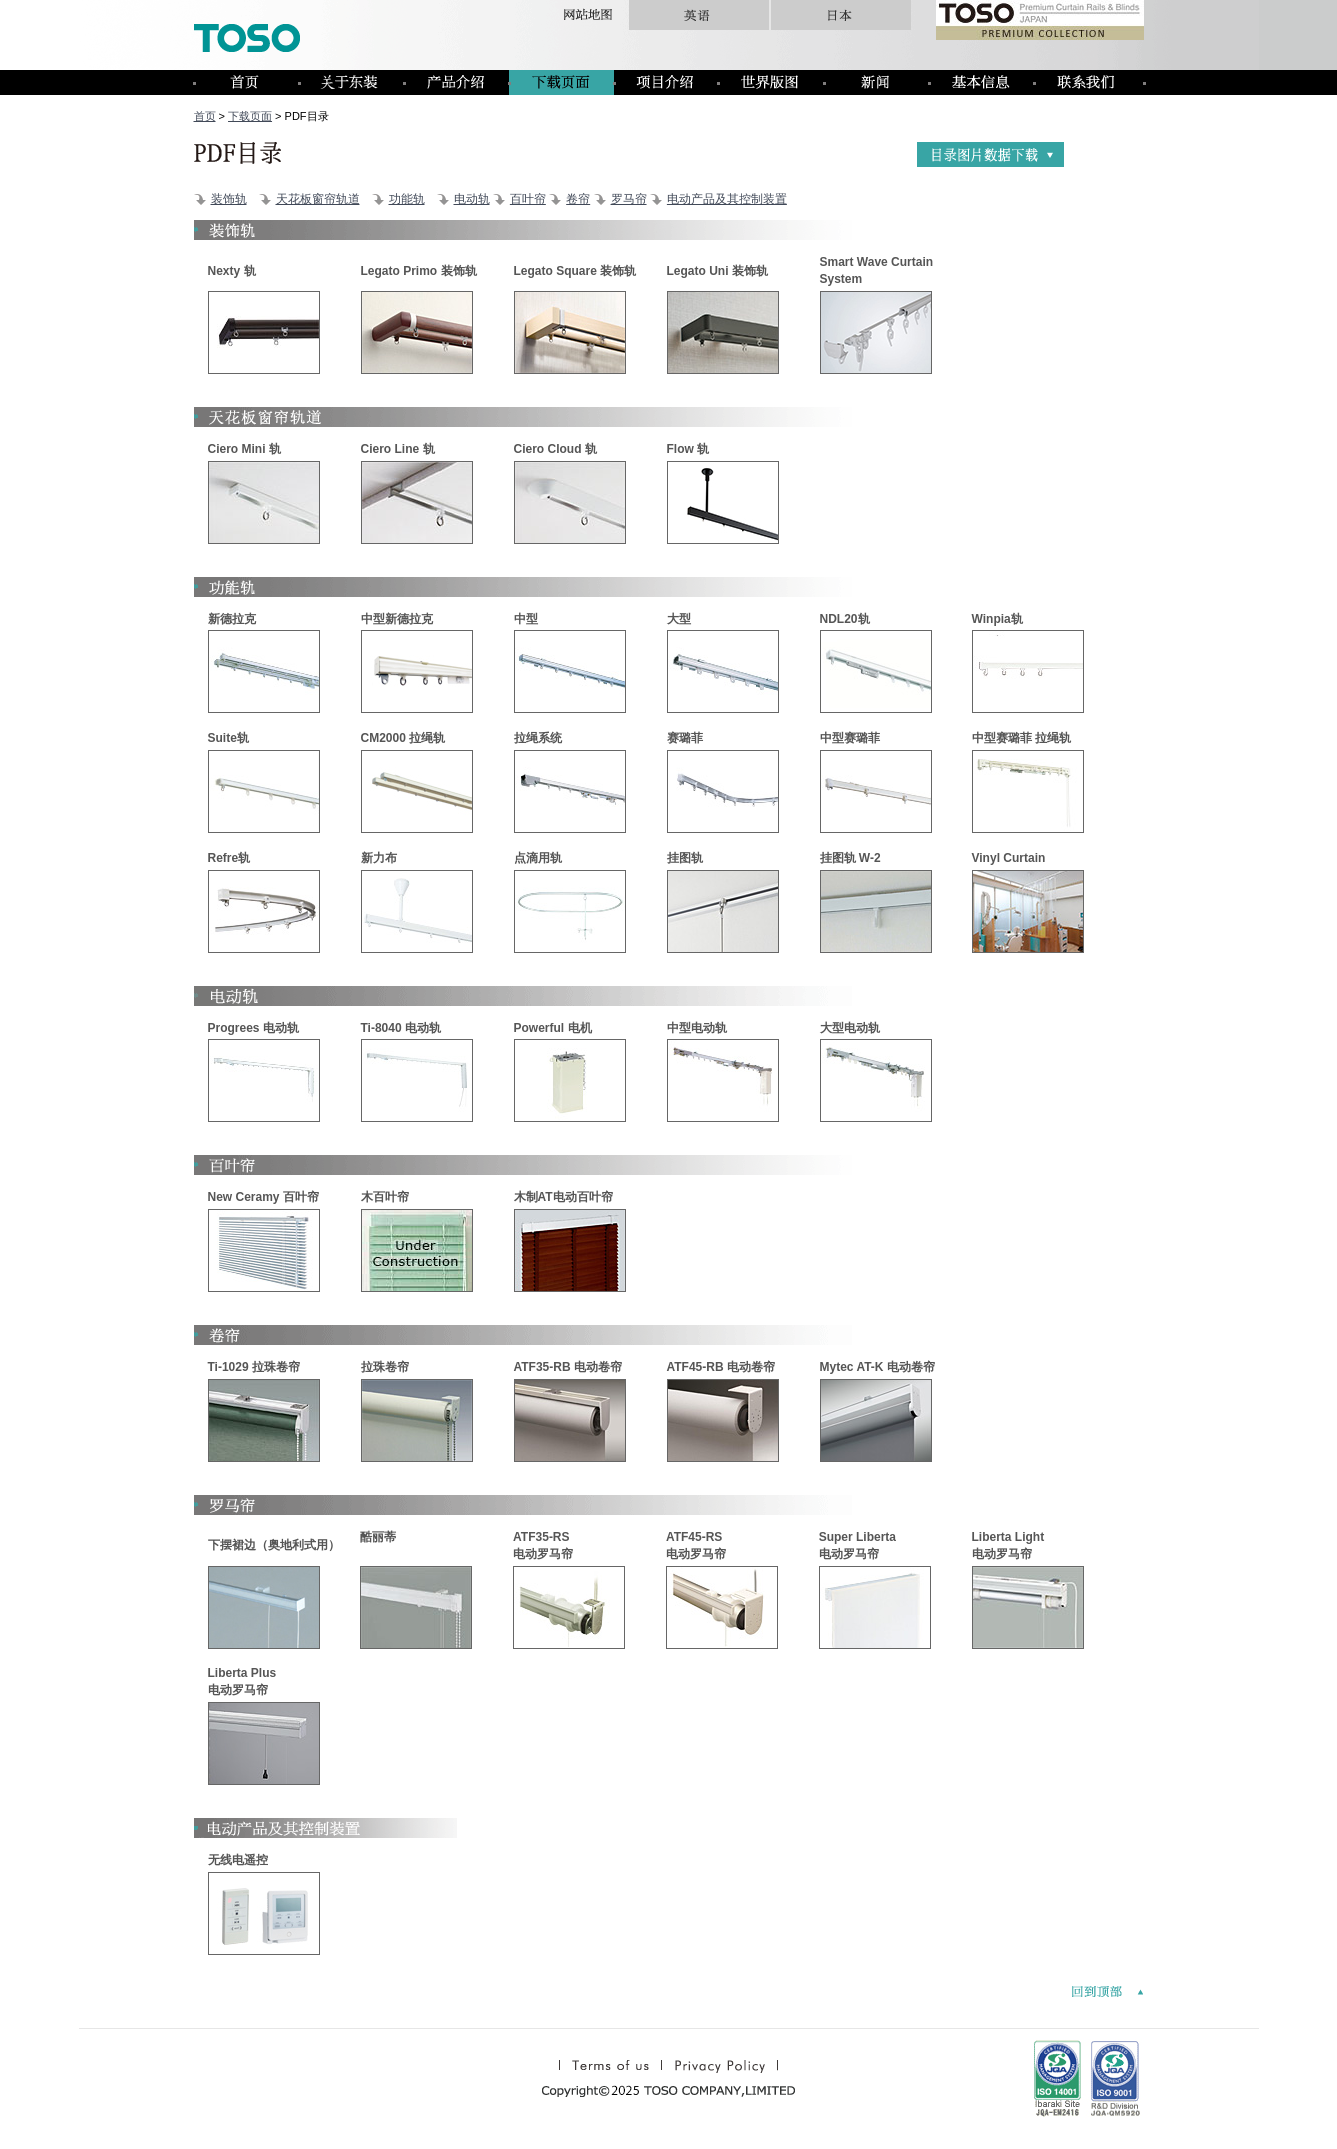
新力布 (379, 858)
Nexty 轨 (232, 271)
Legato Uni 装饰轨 (717, 271)
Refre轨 (229, 858)
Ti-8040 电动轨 (401, 1028)
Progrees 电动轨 (253, 1028)
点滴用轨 (538, 858)
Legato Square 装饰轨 (575, 271)
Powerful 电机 (553, 1028)
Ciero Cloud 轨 (555, 449)
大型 (679, 619)
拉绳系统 (538, 738)
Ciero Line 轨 (398, 449)
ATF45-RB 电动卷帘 (721, 1367)
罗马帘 (629, 199)
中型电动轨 (697, 1028)
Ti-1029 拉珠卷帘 (254, 1367)
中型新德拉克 (397, 619)
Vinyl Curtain (1009, 858)
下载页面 (250, 116)
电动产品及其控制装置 (727, 199)
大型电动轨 (850, 1028)
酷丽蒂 (378, 1537)
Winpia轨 (997, 619)
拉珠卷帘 (385, 1367)
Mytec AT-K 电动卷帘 (877, 1367)
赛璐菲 (685, 738)
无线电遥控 (238, 1860)
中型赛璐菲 (850, 738)
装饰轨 (229, 199)
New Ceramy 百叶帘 (263, 1197)
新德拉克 (232, 619)
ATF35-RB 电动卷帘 (568, 1367)
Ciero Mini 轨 (244, 449)
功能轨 (407, 199)
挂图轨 (685, 858)
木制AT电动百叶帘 (563, 1197)
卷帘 (578, 199)
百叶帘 (528, 199)
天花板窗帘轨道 (318, 199)
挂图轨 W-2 (850, 858)
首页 (205, 116)
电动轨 (472, 199)
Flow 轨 (688, 449)
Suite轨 (228, 738)
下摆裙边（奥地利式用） (274, 1545)
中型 (526, 619)
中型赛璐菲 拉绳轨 (1021, 738)
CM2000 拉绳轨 (403, 738)
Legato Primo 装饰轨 (419, 271)
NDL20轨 (845, 619)
